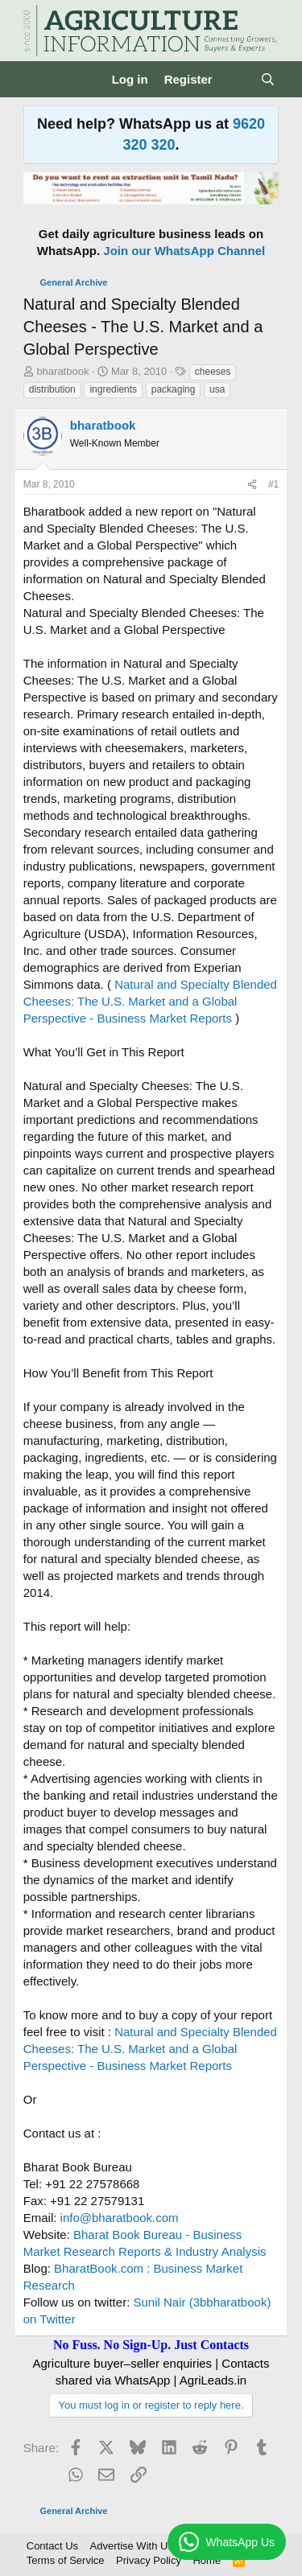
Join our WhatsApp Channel (184, 250)
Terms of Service (66, 2560)
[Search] (267, 79)
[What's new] (236, 79)
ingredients (113, 389)
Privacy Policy (148, 2560)
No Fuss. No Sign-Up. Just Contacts (151, 2345)
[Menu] (37, 80)
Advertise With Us (131, 2546)
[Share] (252, 484)
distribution (52, 389)
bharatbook (62, 371)
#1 (273, 484)
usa (217, 389)
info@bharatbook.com (119, 2217)
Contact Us (52, 2546)
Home (206, 2560)
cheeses (213, 371)
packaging (173, 389)
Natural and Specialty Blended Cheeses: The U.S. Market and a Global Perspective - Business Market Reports (150, 1001)
